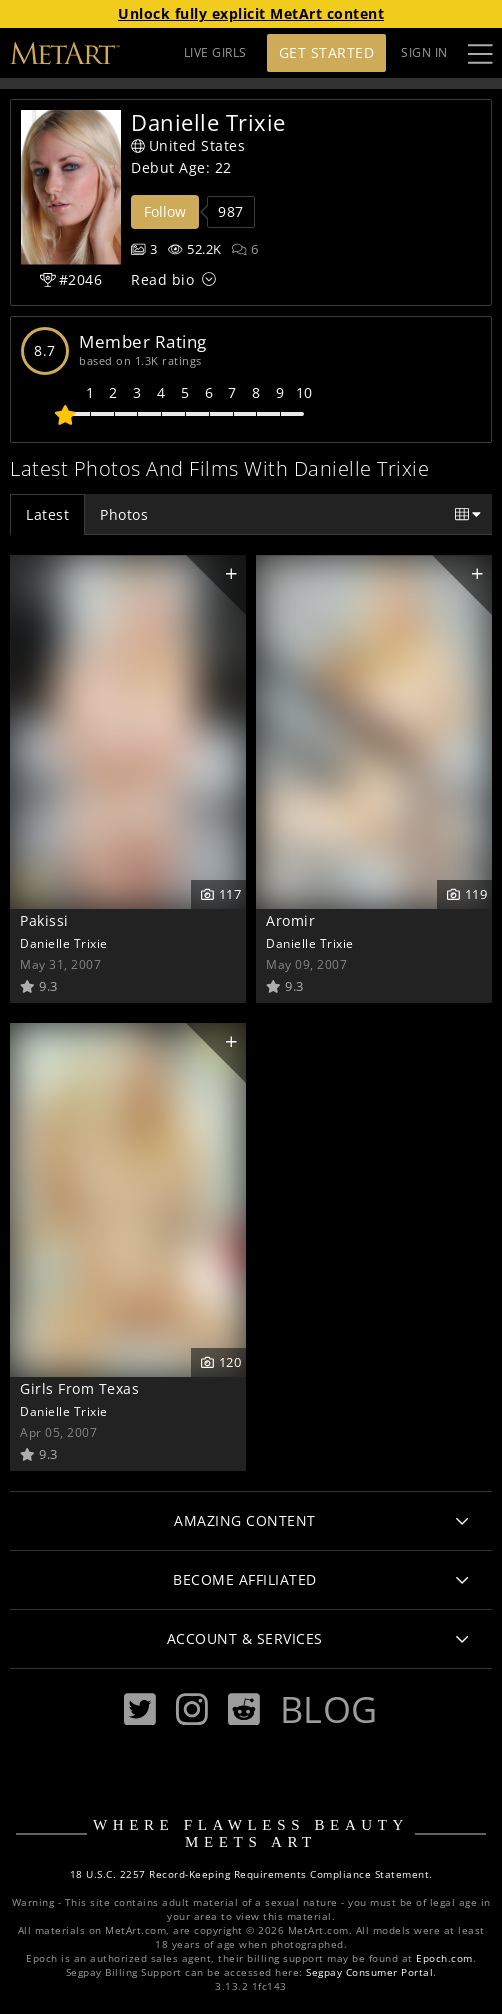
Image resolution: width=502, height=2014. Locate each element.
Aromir (290, 920)
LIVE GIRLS (215, 52)
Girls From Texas (79, 1388)
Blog (329, 1709)
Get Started (327, 52)
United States (188, 145)
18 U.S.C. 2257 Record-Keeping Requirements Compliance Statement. (251, 1874)
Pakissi (44, 920)
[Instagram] (192, 1709)
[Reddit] (244, 1709)
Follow (165, 211)
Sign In (424, 52)
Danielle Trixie (64, 943)
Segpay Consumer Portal (369, 1972)
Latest (47, 514)
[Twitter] (140, 1709)
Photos (124, 514)
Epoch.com (444, 1958)
